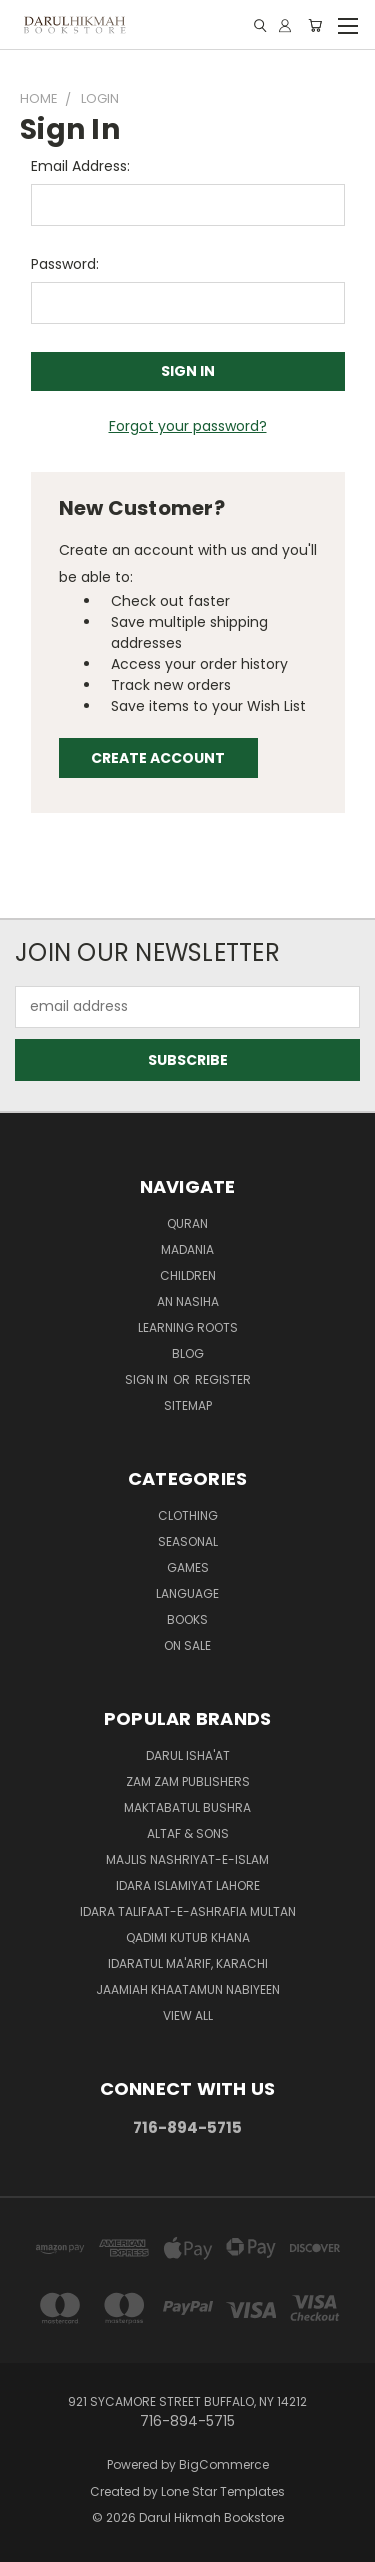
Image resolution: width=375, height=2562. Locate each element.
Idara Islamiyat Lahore (188, 1885)
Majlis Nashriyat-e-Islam (187, 1859)
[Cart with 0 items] (315, 25)
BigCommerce (224, 2464)
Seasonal (188, 1541)
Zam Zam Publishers (188, 1781)
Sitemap (188, 1405)
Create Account (158, 758)
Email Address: (80, 166)
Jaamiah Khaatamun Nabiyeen (188, 1989)
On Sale (187, 1645)
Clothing (188, 1515)
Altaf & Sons (188, 1833)
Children (188, 1275)
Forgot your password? (188, 426)
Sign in (148, 1379)
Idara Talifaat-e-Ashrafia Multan (188, 1911)
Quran (187, 1223)
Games (188, 1567)
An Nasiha (188, 1301)
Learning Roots (188, 1327)
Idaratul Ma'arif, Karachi (188, 1963)
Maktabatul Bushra (187, 1807)
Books (187, 1619)
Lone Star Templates (223, 2491)
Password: (65, 264)
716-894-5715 (187, 2127)
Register (223, 1379)
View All (188, 2015)
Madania (187, 1249)
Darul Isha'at (188, 1755)
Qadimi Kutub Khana (188, 1937)
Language (187, 1593)
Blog (188, 1353)
